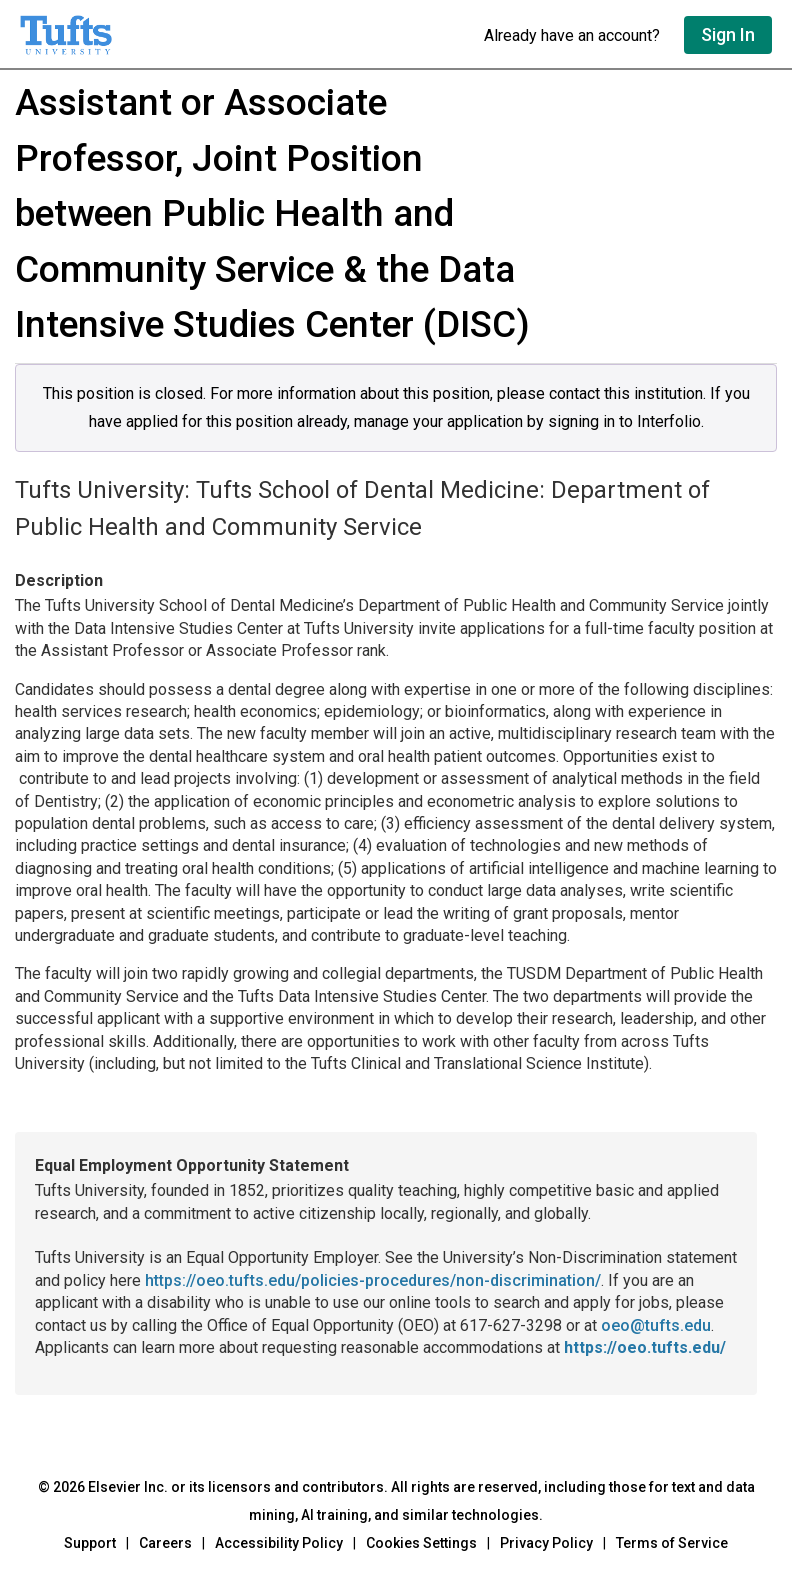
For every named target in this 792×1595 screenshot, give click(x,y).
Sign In (728, 34)
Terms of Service (672, 1543)
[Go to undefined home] (242, 35)
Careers (165, 1543)
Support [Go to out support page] (90, 1543)
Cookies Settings (421, 1543)
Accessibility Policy (279, 1543)
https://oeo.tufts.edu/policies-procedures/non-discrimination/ (373, 1280)
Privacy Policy (546, 1543)
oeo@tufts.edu (656, 1325)
